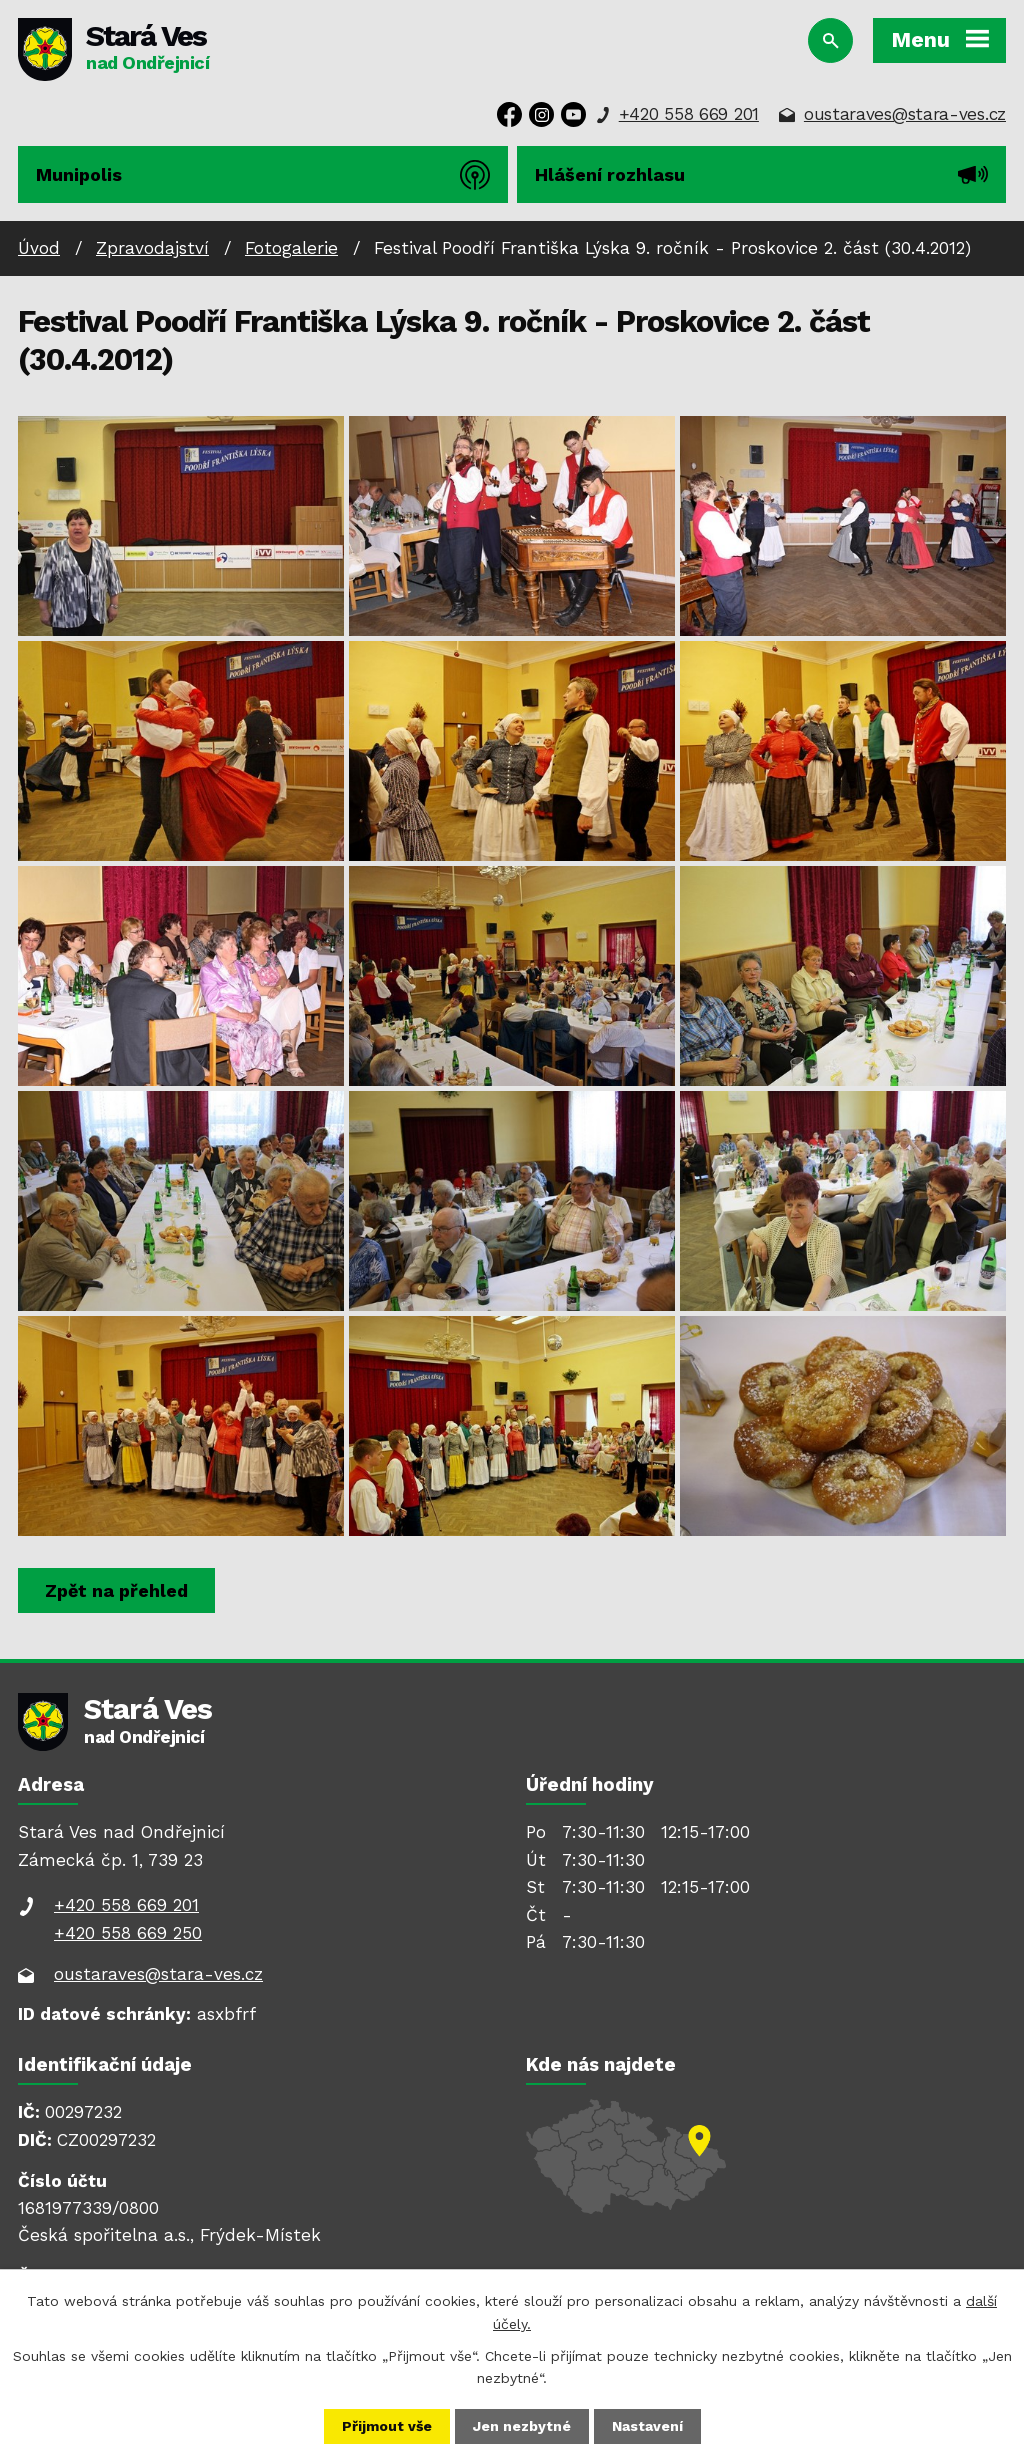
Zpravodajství (152, 248)
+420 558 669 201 (689, 114)
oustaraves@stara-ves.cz (905, 114)
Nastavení (647, 2426)
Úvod (39, 248)
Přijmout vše (387, 2426)
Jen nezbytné (522, 2426)
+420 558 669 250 (128, 1933)
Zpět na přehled (116, 1590)
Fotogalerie (291, 248)
